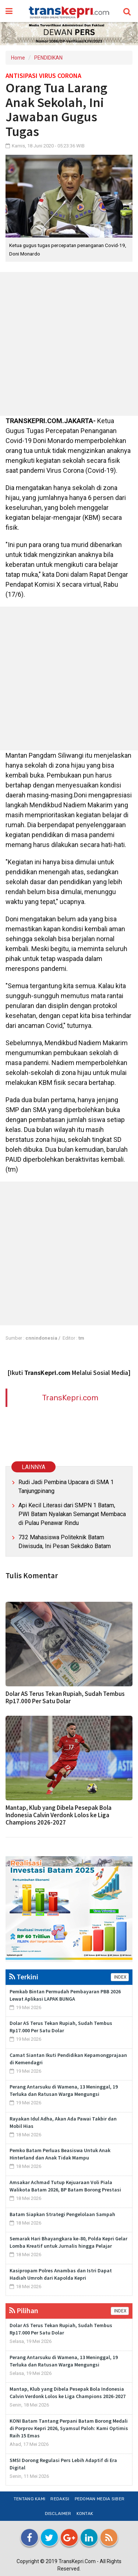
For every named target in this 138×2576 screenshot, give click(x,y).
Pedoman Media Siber (100, 2498)
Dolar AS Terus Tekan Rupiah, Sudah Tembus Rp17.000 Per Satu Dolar (65, 1697)
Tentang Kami (30, 2498)
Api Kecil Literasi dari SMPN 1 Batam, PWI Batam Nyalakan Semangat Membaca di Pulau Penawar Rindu (72, 1514)
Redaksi (59, 2498)
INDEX (120, 1977)
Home (18, 58)
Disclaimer (58, 2513)
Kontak (85, 2513)
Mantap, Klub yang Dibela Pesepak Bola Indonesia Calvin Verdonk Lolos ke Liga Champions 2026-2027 (59, 1815)
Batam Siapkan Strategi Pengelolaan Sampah (62, 2214)
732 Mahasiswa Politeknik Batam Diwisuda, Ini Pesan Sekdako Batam (64, 1542)
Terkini (23, 1976)
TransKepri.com (70, 1397)
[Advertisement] (69, 344)
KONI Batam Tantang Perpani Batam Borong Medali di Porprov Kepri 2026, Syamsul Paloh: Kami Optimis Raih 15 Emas (69, 2428)
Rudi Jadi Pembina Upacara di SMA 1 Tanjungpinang (66, 1486)
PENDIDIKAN (48, 58)
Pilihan (23, 2310)
